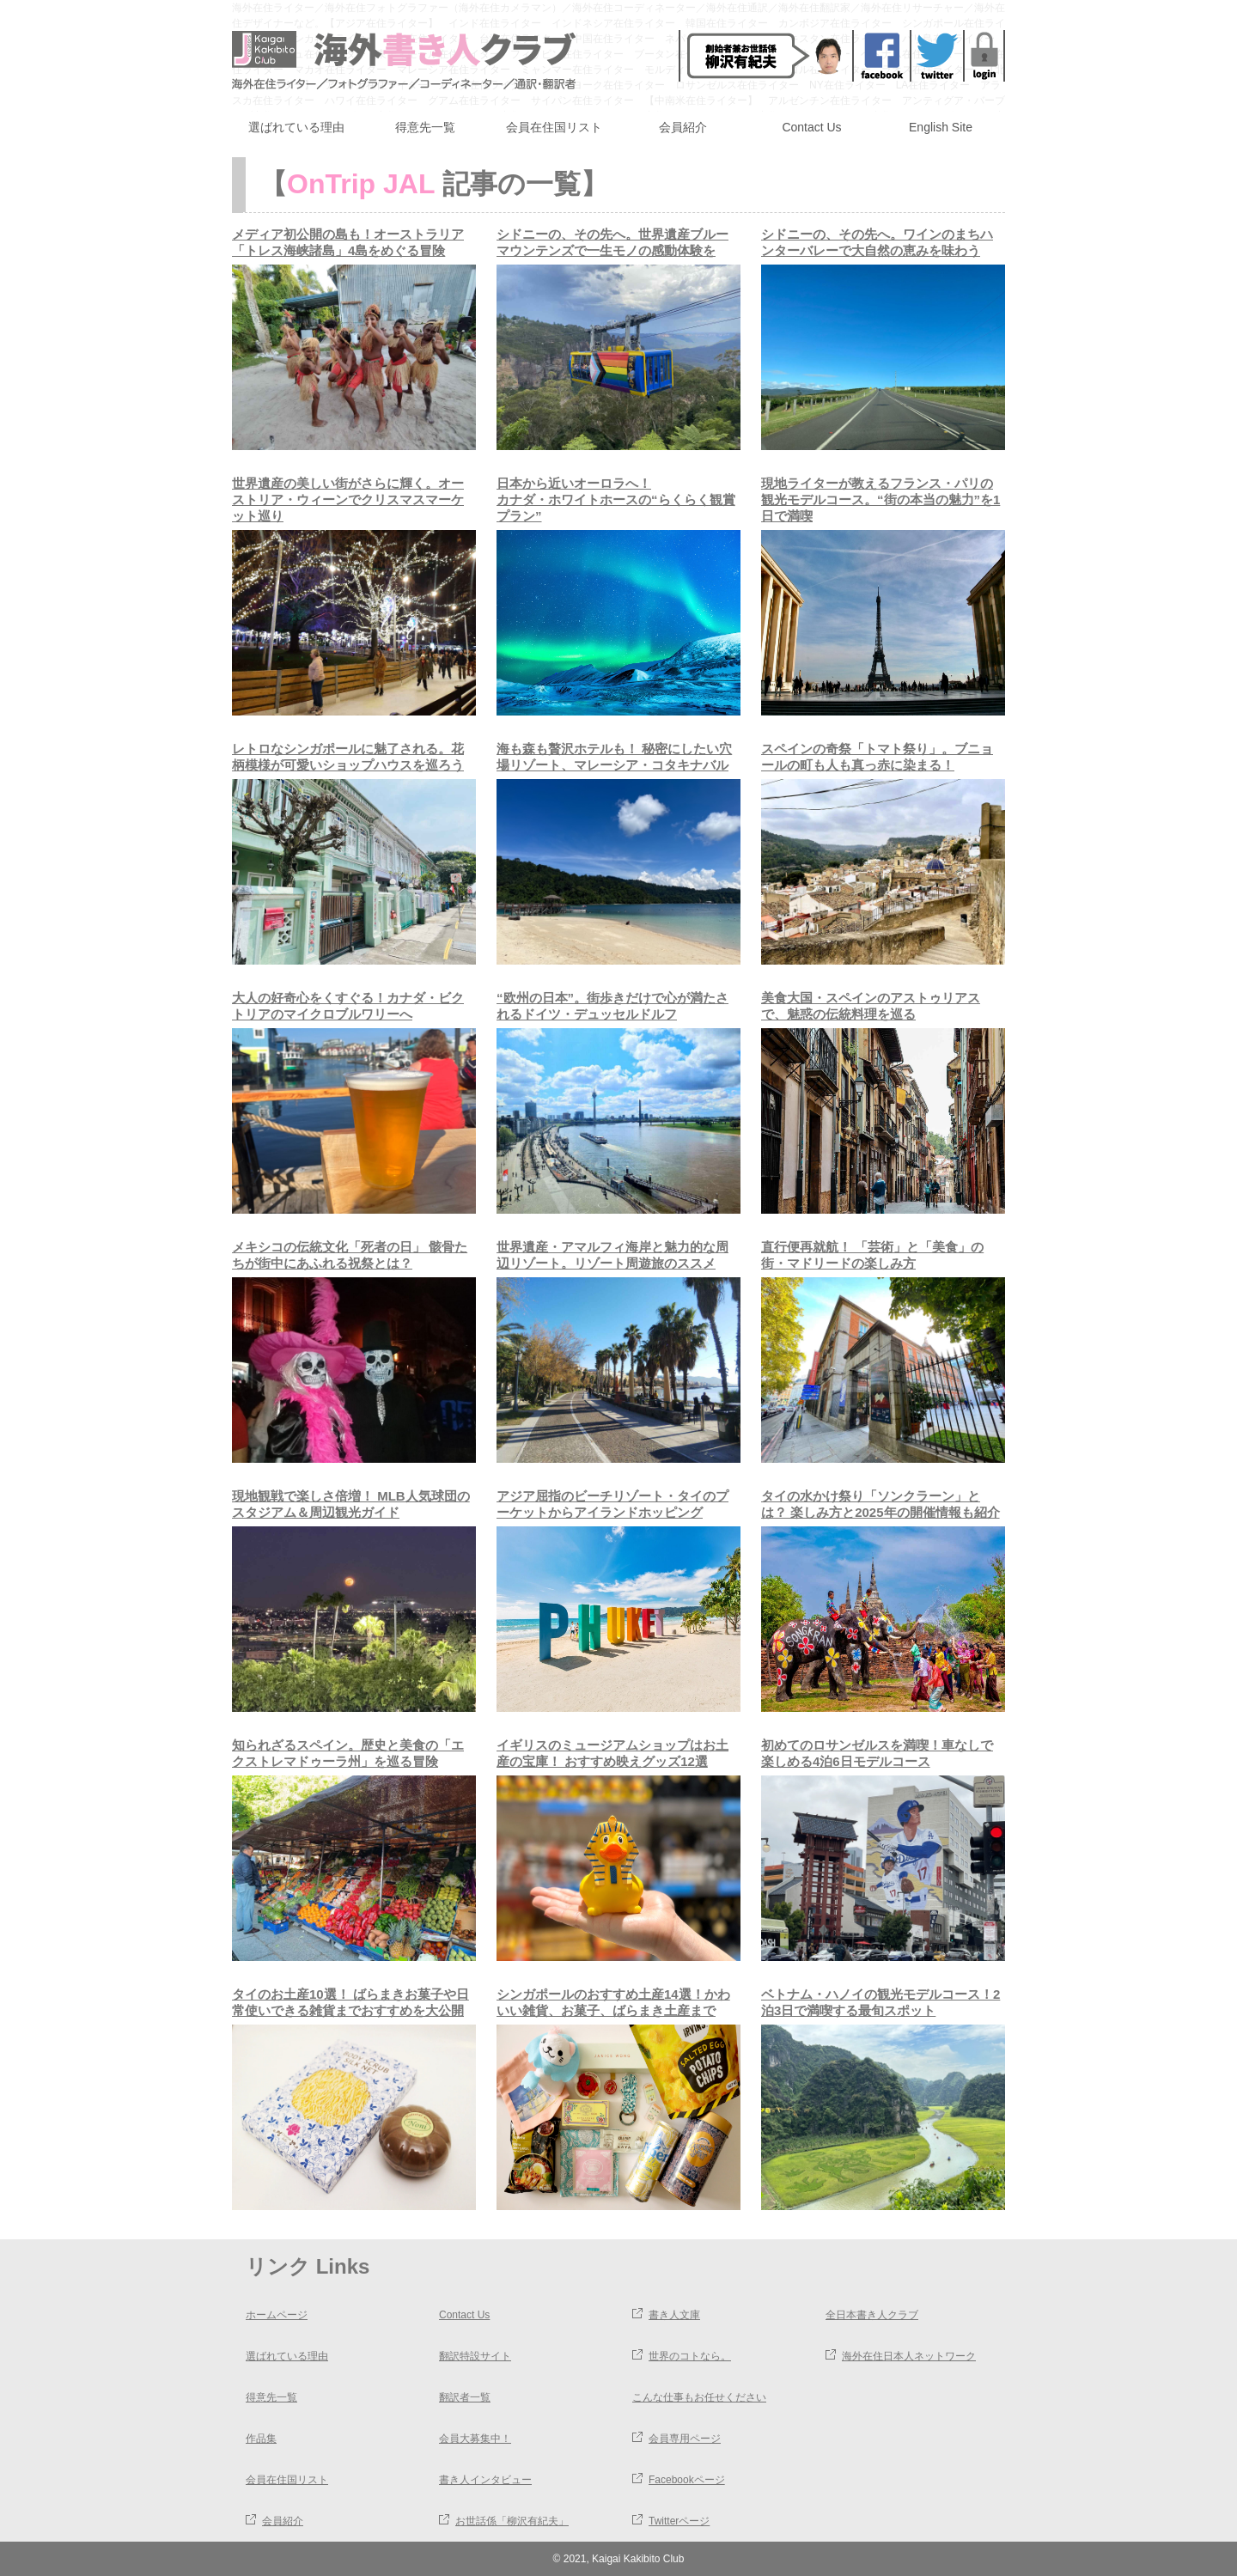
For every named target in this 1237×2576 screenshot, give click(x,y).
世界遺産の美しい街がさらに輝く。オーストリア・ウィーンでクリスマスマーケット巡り (348, 499)
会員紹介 (683, 127)
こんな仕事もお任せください (699, 2397)
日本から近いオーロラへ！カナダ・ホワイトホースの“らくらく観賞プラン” (616, 499)
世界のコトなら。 (690, 2356)
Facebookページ (687, 2480)
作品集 (261, 2439)
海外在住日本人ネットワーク (909, 2356)
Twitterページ (679, 2521)
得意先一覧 (425, 127)
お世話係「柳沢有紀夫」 (512, 2521)
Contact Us (811, 127)
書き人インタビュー (485, 2480)
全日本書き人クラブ (872, 2315)
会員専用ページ (685, 2439)
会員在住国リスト (554, 127)
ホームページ (277, 2315)
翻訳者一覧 (465, 2397)
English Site (940, 127)
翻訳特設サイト (475, 2356)
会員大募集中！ (475, 2439)
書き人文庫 (674, 2315)
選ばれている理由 (296, 127)
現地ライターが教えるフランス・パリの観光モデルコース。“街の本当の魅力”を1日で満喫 (880, 499)
